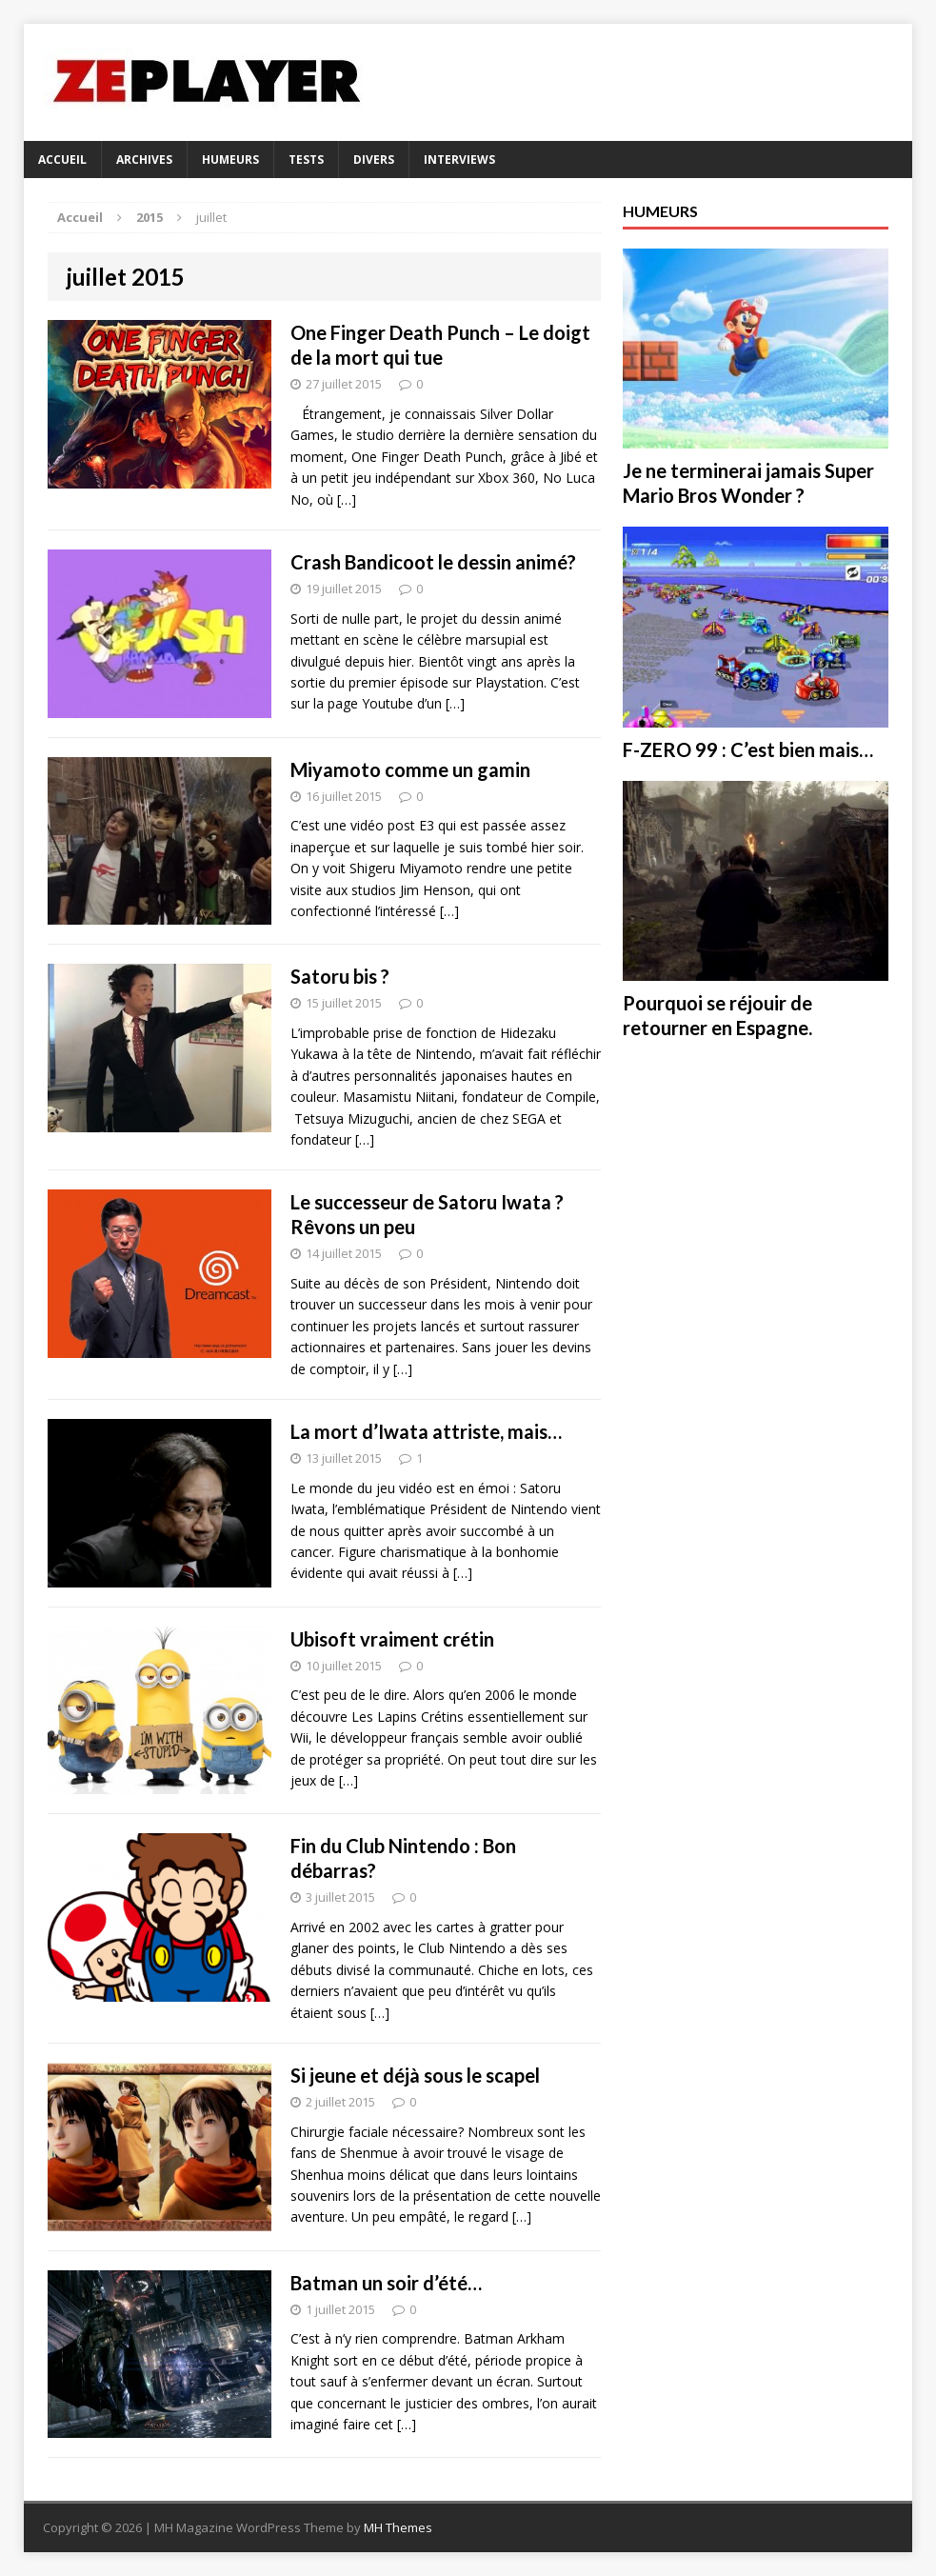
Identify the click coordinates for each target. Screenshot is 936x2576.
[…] (346, 499)
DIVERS (373, 159)
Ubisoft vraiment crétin (392, 1638)
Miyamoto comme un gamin (410, 769)
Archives (144, 159)
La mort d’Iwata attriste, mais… (426, 1431)
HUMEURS (230, 159)
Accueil (62, 159)
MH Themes (398, 2527)
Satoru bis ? (339, 976)
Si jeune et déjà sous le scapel (415, 2075)
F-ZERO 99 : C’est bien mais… (748, 749)
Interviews (459, 159)
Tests (306, 159)
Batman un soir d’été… (386, 2282)
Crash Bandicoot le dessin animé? (433, 561)
